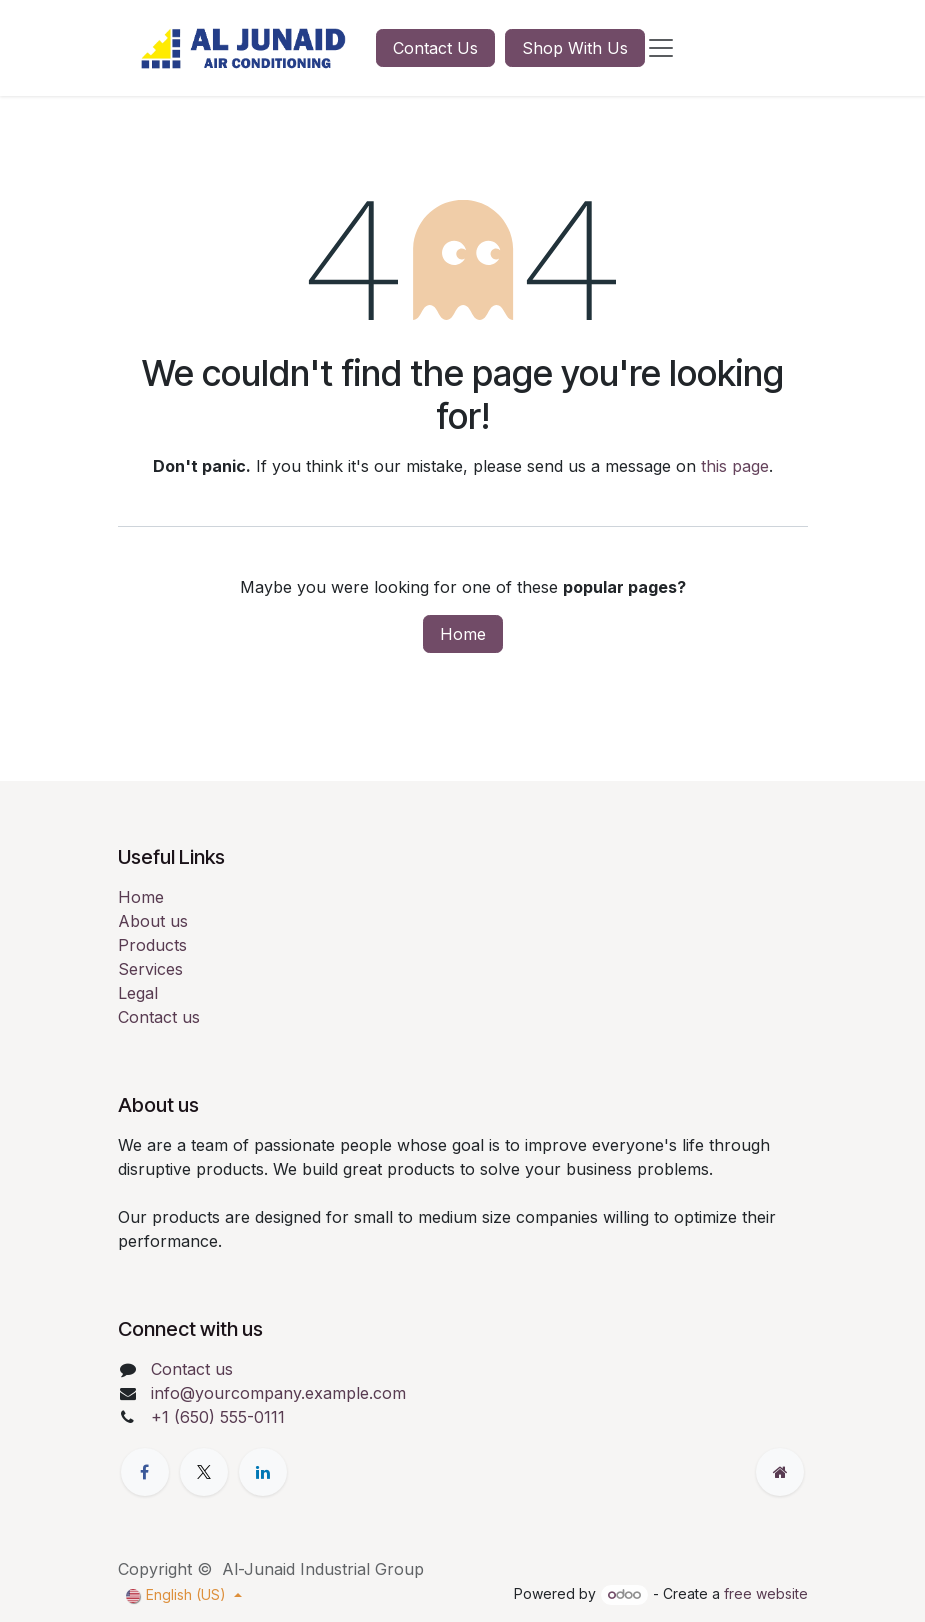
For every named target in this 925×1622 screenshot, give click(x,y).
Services (150, 969)
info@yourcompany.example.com (278, 1393)
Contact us (159, 1017)
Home (463, 634)
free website (766, 1593)
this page (735, 466)
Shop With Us (575, 48)
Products (152, 945)
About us (153, 921)
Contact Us (435, 48)
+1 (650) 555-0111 (218, 1417)
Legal (138, 993)
